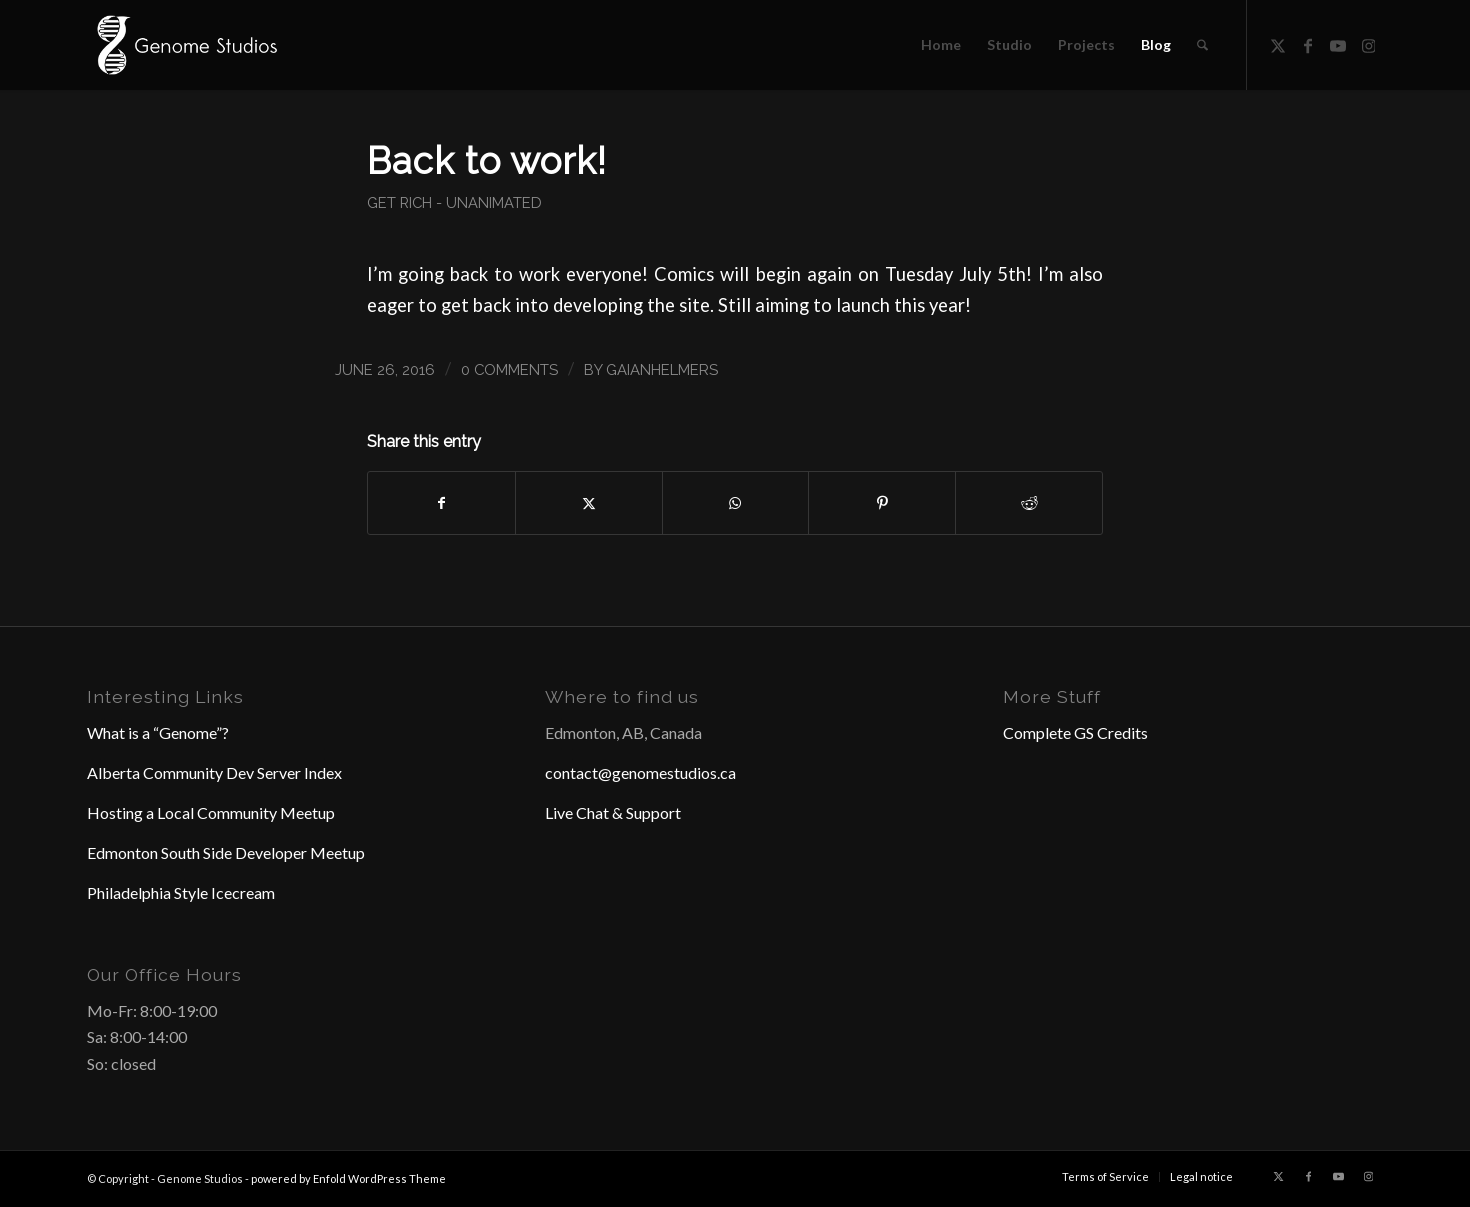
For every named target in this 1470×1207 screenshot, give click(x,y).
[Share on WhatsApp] (736, 503)
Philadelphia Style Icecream (181, 892)
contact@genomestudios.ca (640, 772)
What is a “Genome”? (158, 732)
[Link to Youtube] (1338, 44)
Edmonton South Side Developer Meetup (226, 852)
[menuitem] (941, 45)
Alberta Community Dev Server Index (214, 772)
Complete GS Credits (1075, 732)
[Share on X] (589, 503)
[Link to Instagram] (1368, 44)
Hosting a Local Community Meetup (211, 812)
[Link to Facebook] (1308, 44)
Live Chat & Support (613, 812)
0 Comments (509, 369)
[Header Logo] (185, 45)
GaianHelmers (662, 369)
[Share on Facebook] (441, 503)
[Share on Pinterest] (882, 503)
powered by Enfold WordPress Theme (348, 1178)
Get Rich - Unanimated (454, 202)
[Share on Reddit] (1029, 503)
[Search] (1202, 45)
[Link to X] (1278, 44)
